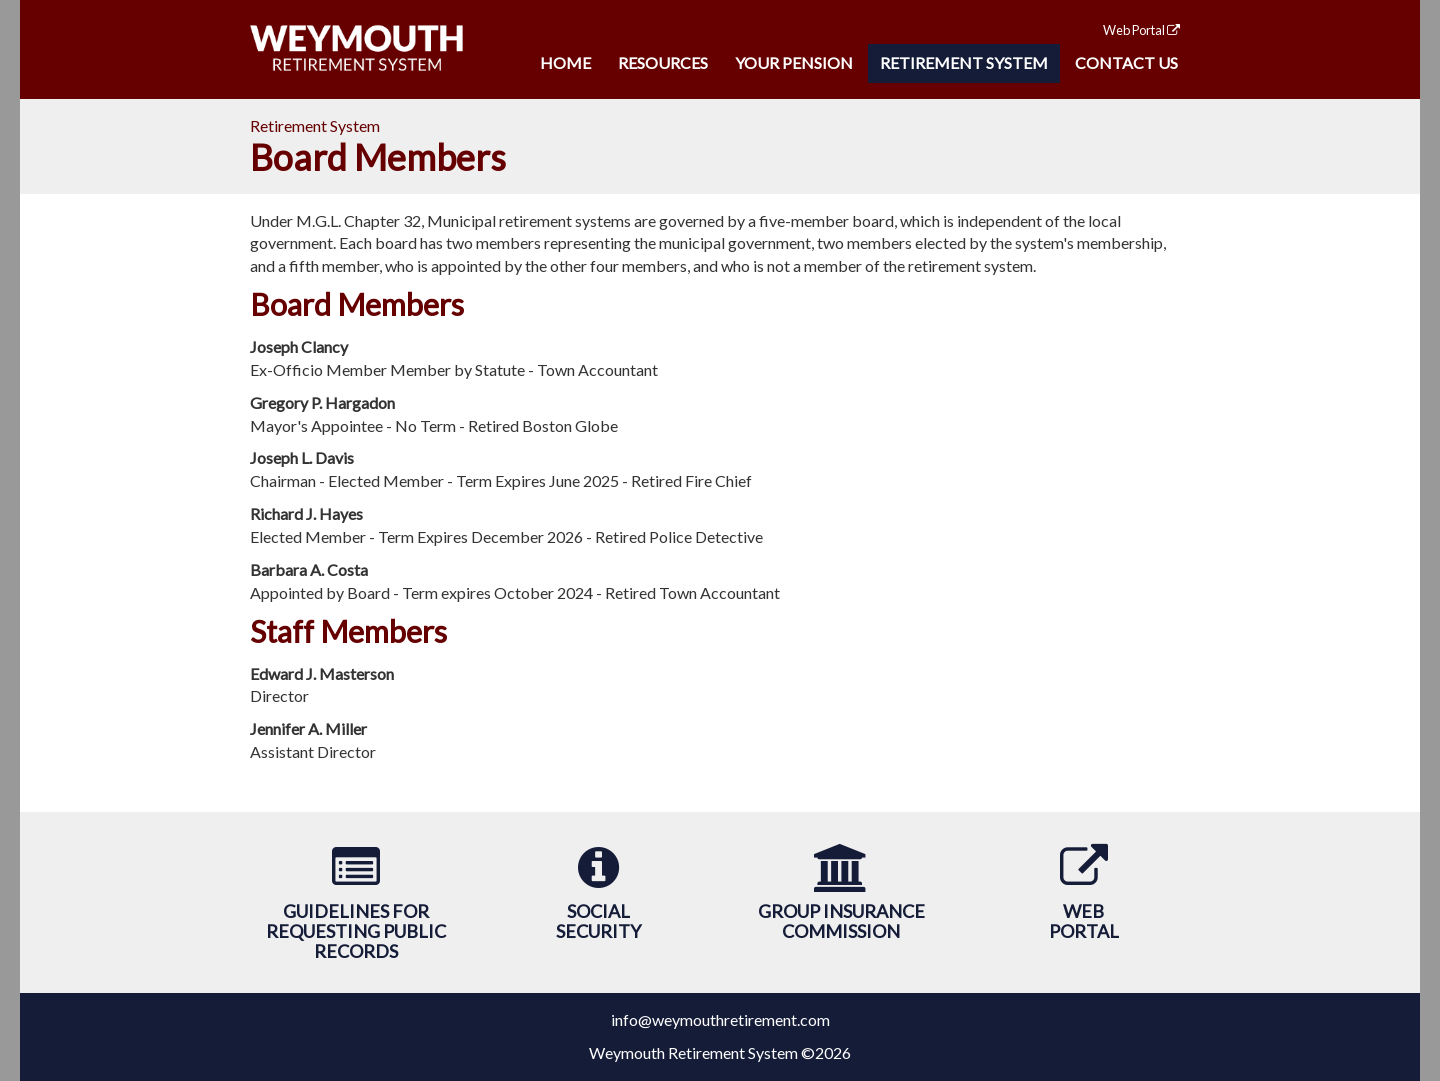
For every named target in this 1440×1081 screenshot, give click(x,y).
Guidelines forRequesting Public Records (356, 931)
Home (565, 62)
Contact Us (1126, 62)
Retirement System (964, 62)
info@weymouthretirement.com (720, 1019)
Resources (663, 62)
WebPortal (1084, 921)
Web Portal (1141, 30)
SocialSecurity (598, 921)
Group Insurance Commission (841, 921)
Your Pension (794, 62)
